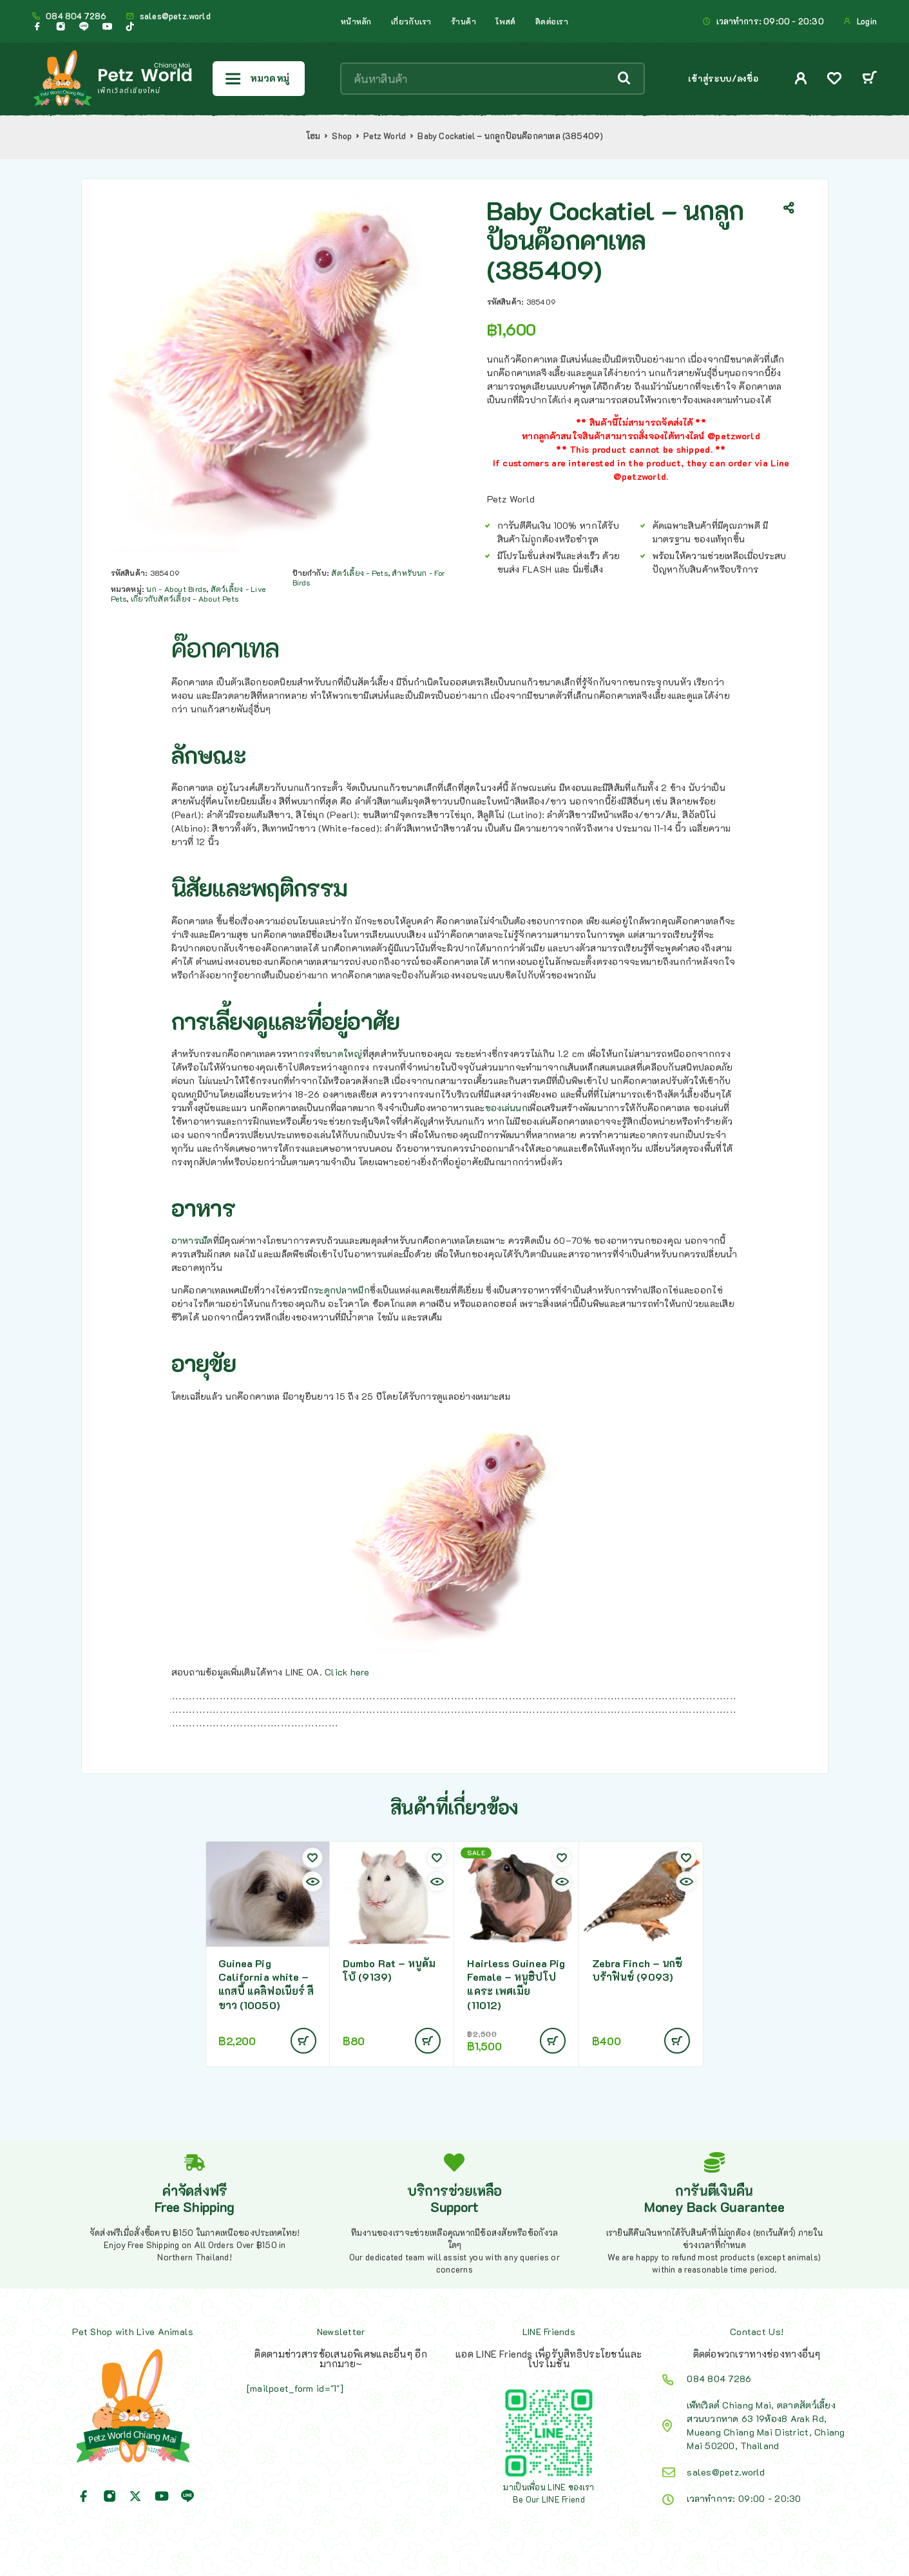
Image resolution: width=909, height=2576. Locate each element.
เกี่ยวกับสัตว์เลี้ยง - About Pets (184, 598)
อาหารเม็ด (192, 1240)
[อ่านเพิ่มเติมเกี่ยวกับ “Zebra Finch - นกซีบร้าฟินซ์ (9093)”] (677, 2041)
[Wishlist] (834, 79)
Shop (342, 136)
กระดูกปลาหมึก (339, 1290)
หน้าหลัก (356, 21)
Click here (347, 1672)
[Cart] (869, 79)
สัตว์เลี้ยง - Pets (359, 573)
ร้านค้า (464, 21)
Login (867, 21)
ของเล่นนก (506, 1108)
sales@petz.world (175, 16)
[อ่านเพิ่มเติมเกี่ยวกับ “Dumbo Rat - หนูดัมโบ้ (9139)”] (428, 2041)
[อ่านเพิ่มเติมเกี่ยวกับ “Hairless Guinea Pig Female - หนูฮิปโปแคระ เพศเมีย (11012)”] (553, 2041)
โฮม (313, 136)
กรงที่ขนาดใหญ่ (330, 1053)
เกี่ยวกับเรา (411, 21)
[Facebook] (37, 26)
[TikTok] (130, 26)
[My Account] (801, 78)
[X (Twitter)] (135, 2496)
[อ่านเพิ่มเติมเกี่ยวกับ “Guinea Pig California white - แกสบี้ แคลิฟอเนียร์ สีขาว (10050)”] (303, 2041)
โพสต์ (505, 21)
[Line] (83, 26)
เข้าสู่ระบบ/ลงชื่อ (723, 78)
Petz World (384, 136)
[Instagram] (60, 26)
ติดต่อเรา (552, 21)
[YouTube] (107, 26)
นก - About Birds (176, 589)
